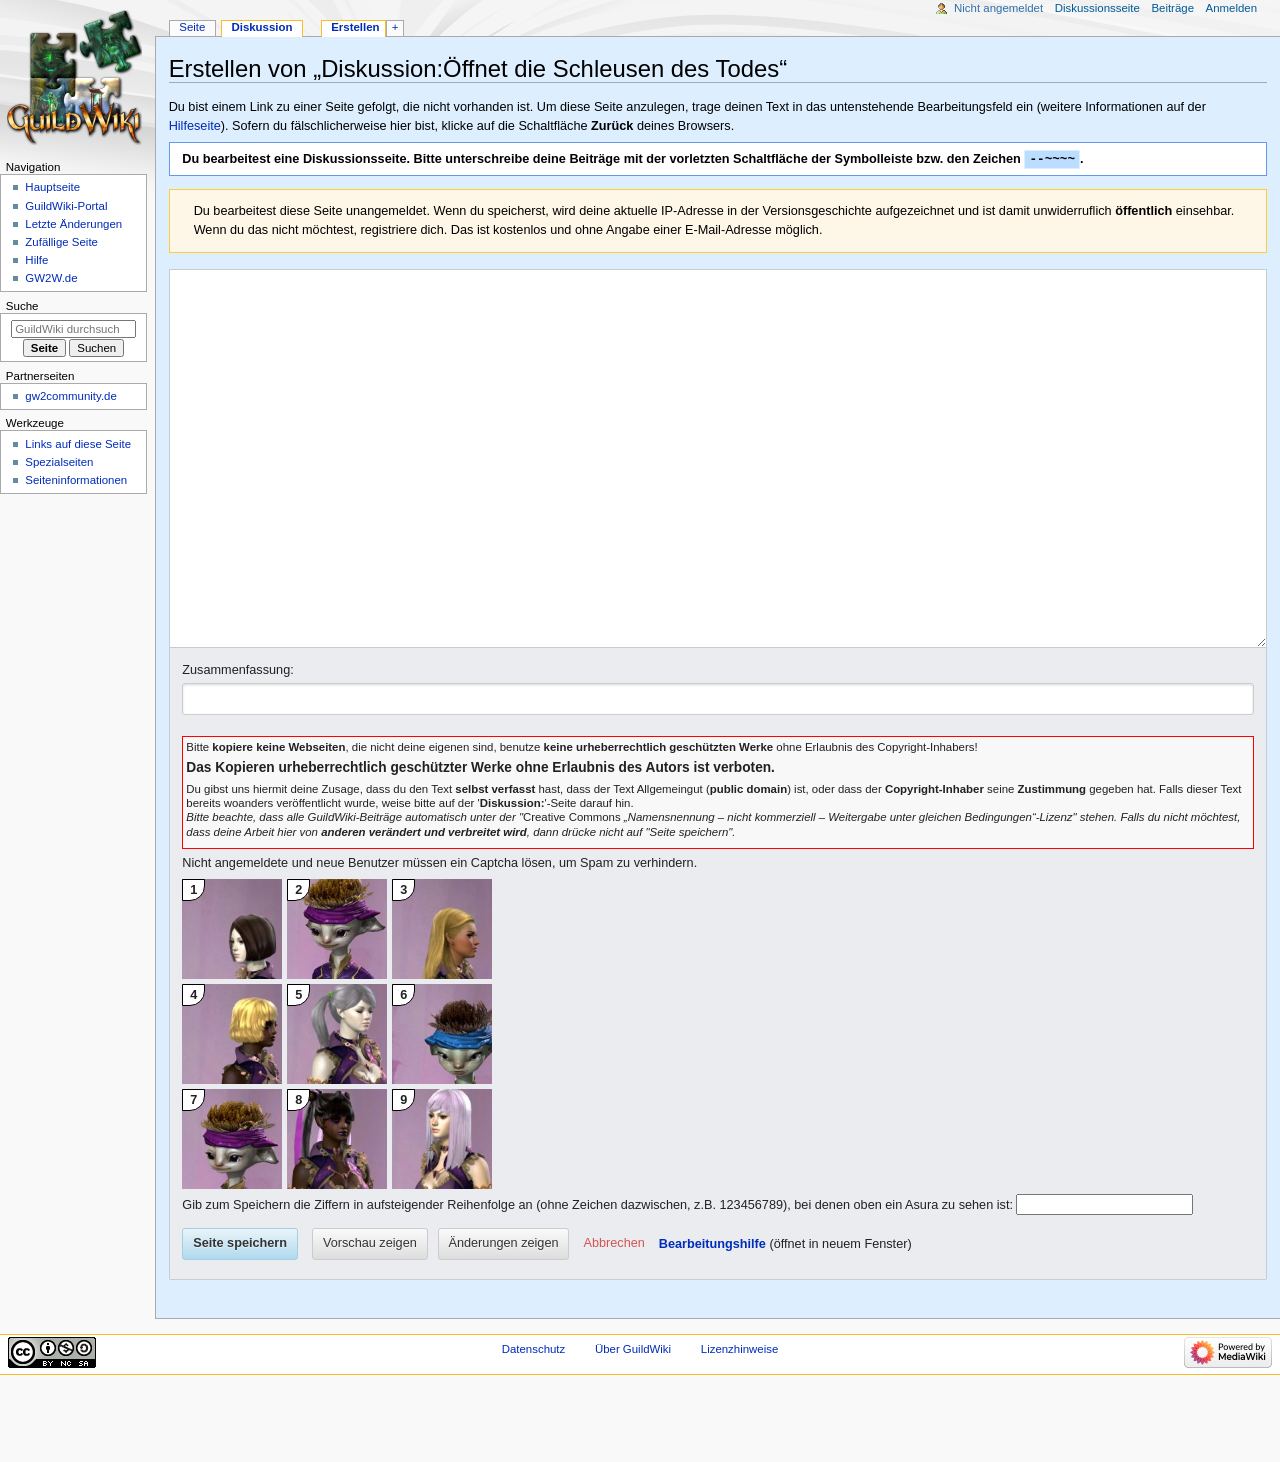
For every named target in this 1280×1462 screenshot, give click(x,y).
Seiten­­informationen (76, 480)
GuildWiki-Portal (66, 206)
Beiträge (1172, 8)
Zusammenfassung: (237, 746)
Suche (22, 306)
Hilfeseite (195, 126)
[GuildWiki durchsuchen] (73, 329)
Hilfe (36, 260)
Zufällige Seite (61, 242)
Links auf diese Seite (78, 444)
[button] (614, 1320)
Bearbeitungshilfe (712, 1320)
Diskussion (261, 27)
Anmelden (1232, 8)
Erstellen (355, 27)
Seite (192, 27)
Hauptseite (52, 187)
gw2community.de (70, 396)
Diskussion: (512, 879)
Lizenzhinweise (739, 1425)
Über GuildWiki (633, 1425)
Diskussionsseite (1097, 8)
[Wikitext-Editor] (718, 497)
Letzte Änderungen (73, 224)
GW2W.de (51, 278)
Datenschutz (534, 1425)
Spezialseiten (59, 462)
